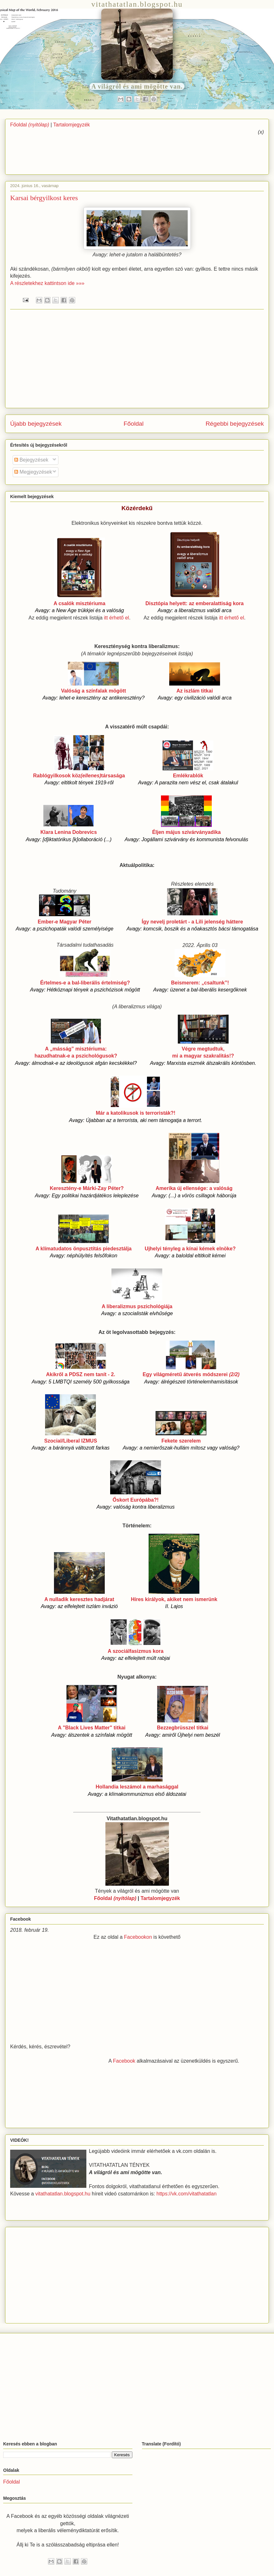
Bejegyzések (31, 460)
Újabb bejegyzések (36, 423)
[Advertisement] (232, 151)
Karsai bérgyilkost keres (44, 198)
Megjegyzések (33, 472)
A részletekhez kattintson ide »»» (47, 283)
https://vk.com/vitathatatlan (187, 2193)
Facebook (124, 2061)
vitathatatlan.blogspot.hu (62, 2193)
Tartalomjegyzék (71, 124)
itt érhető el (116, 617)
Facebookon (138, 1937)
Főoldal (29, 124)
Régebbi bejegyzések (235, 423)
